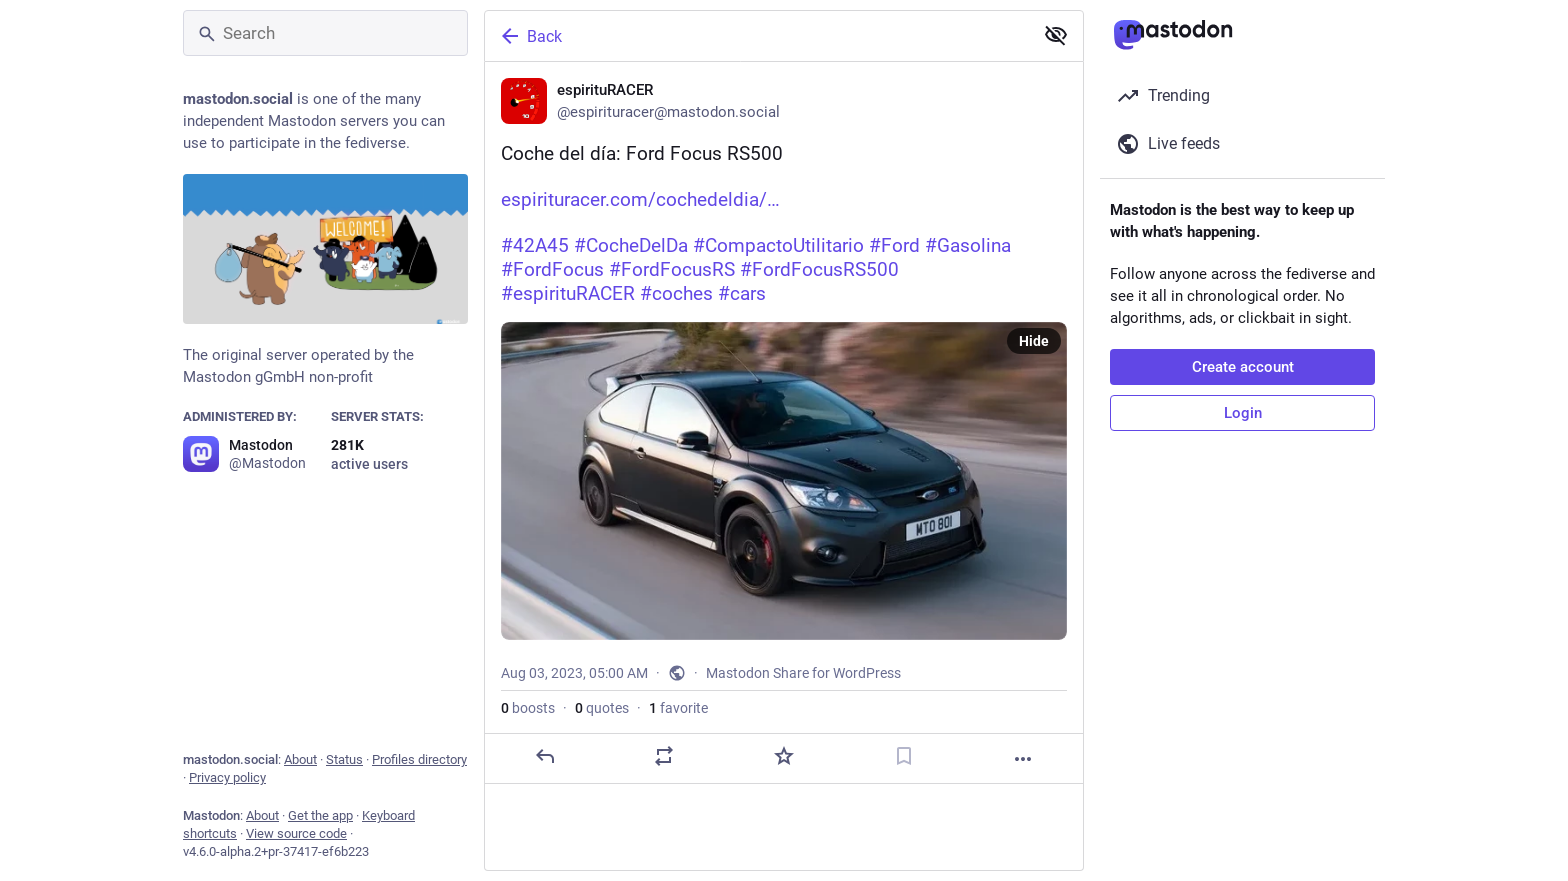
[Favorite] (784, 756)
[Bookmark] (904, 756)
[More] (1023, 759)
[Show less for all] (1056, 35)
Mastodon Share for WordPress (803, 673)
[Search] (325, 33)
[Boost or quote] (664, 756)
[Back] (757, 36)
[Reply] (545, 756)
